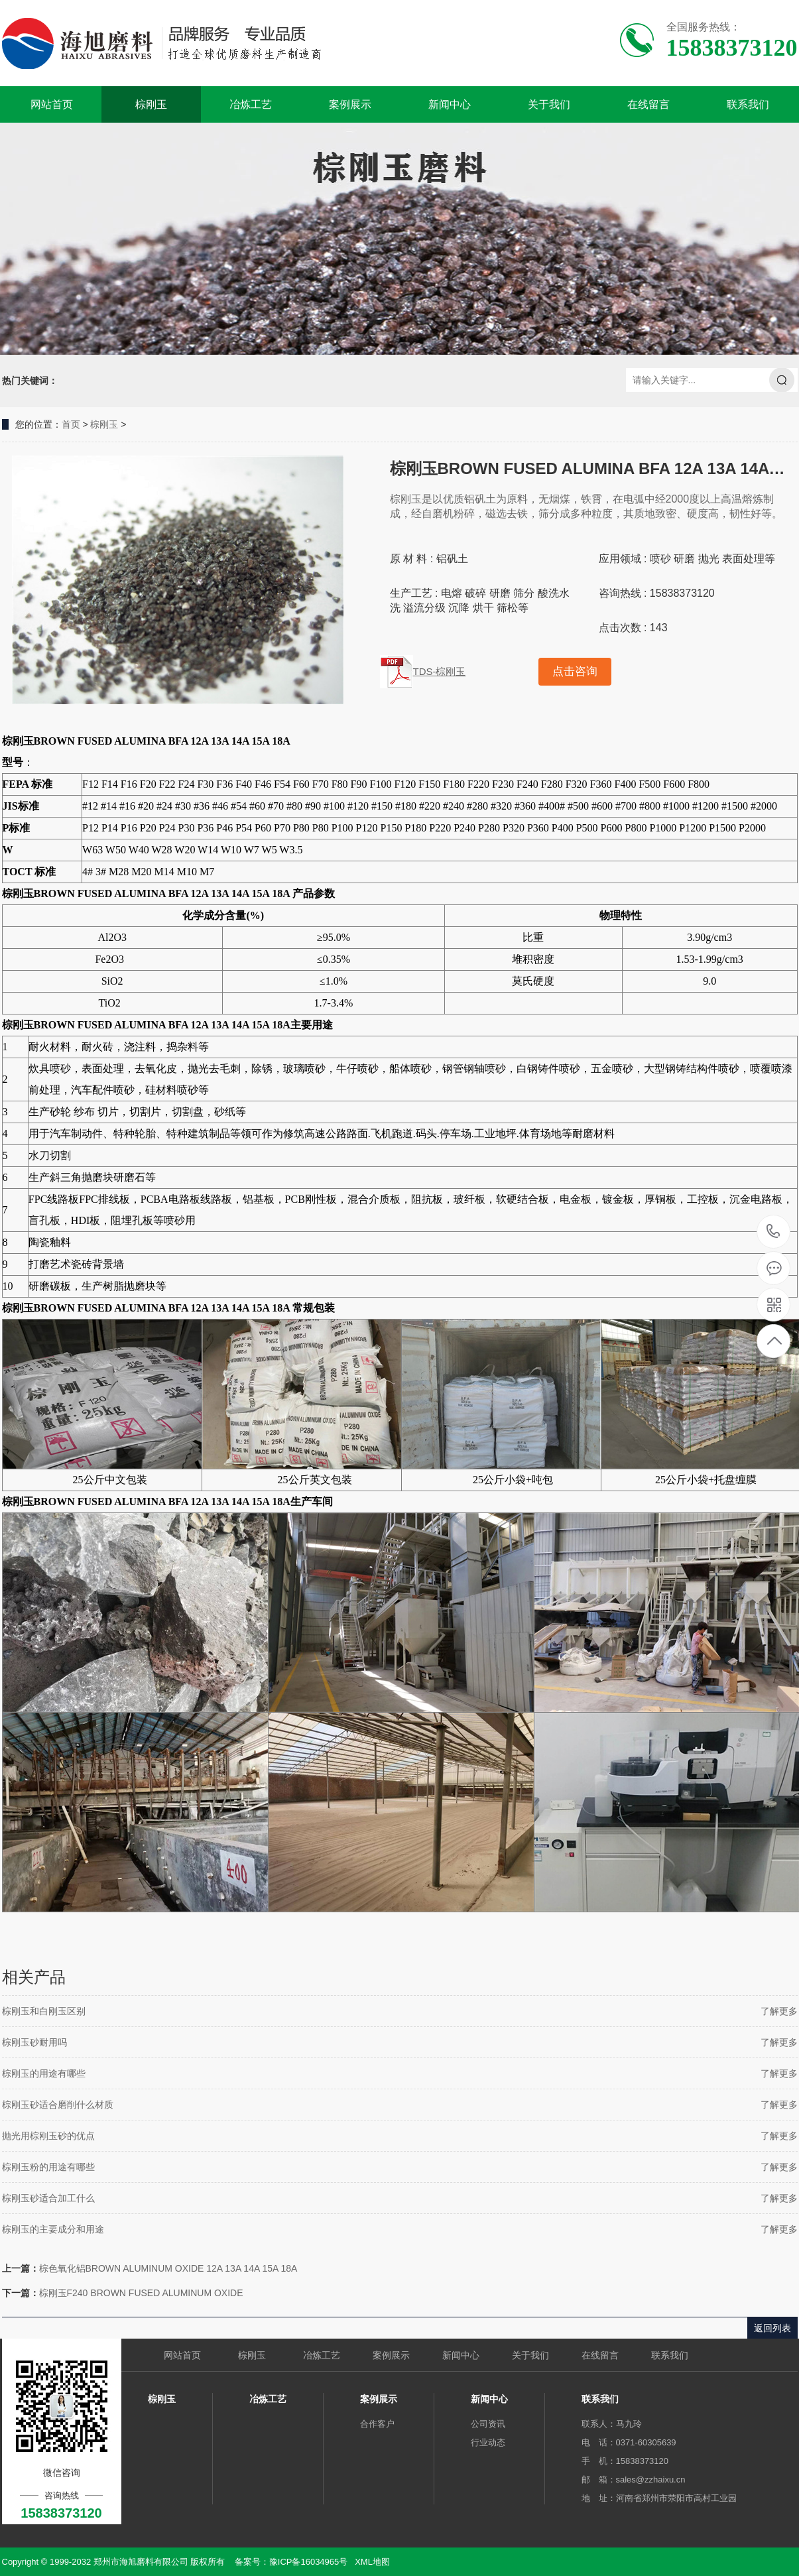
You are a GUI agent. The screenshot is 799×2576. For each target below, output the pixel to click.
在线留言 (648, 104)
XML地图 (372, 2562)
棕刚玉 (151, 104)
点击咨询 (574, 671)
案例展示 (350, 104)
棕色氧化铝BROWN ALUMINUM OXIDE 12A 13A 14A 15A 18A (168, 2268)
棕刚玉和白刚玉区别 (44, 2011)
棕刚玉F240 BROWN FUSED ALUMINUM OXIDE (141, 2293)
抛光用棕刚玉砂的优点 (48, 2135)
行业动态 (488, 2442)
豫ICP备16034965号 (308, 2562)
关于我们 (549, 104)
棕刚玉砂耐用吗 (34, 2042)
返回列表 (772, 2328)
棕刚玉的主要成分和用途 (53, 2229)
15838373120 (773, 1232)
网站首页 (52, 104)
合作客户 (377, 2424)
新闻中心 (449, 104)
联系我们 (748, 104)
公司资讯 (488, 2424)
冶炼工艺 (250, 104)
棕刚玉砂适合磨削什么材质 (57, 2104)
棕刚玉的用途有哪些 (44, 2073)
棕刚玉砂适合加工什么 (48, 2198)
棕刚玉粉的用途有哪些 (48, 2167)
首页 (71, 424)
